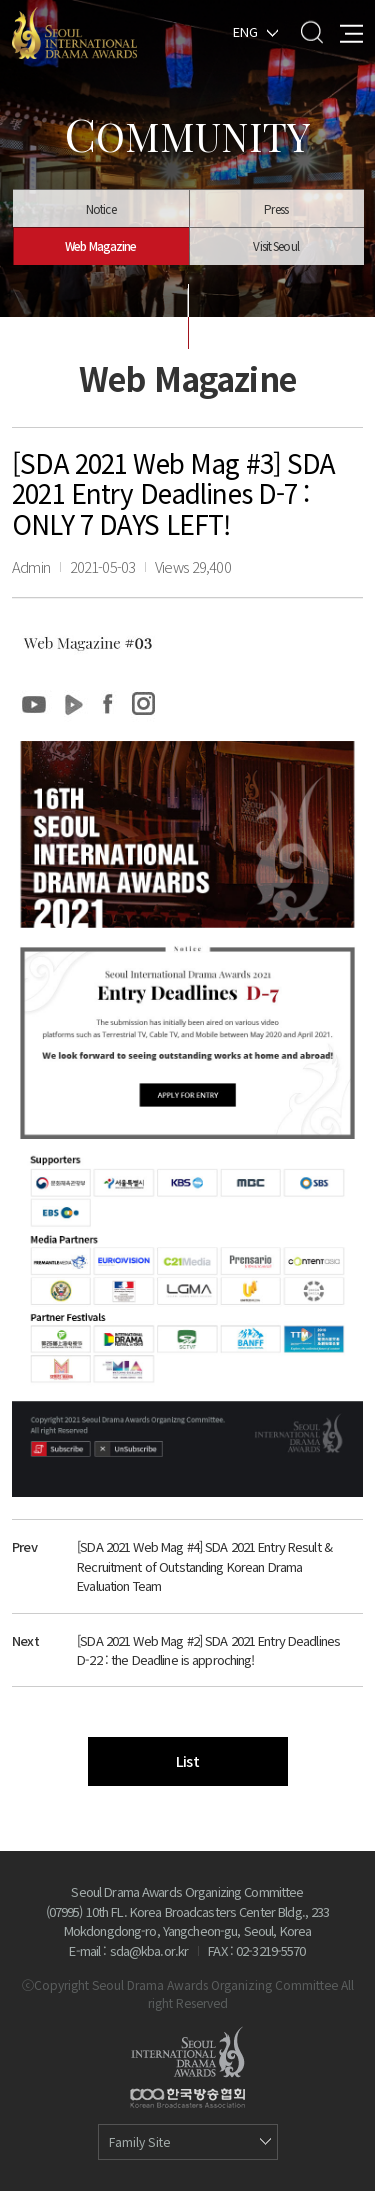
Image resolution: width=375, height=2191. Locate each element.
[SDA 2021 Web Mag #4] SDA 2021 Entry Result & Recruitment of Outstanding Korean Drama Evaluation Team (204, 1566)
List (187, 1760)
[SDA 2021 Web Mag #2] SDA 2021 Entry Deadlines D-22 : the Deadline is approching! (208, 1650)
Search (311, 31)
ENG (245, 30)
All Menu (351, 31)
